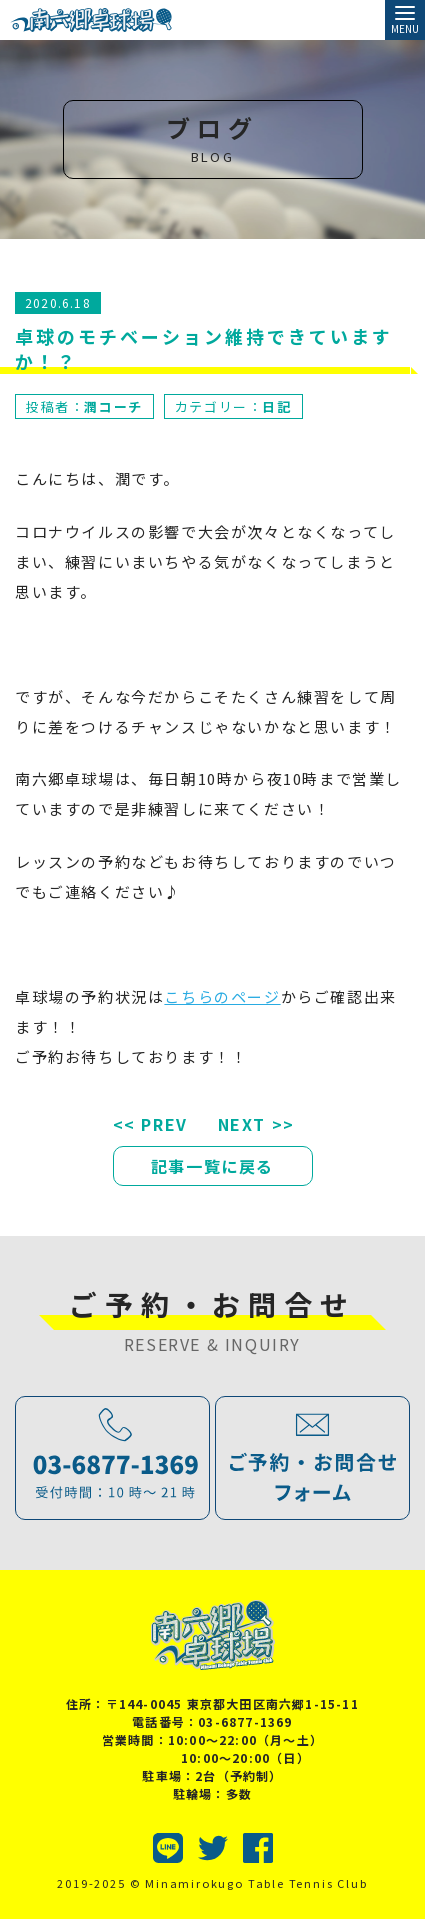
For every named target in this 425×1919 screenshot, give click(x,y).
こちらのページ (222, 996)
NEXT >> (256, 1124)
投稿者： (84, 406)
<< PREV (150, 1124)
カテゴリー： (233, 406)
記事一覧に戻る (212, 1166)
